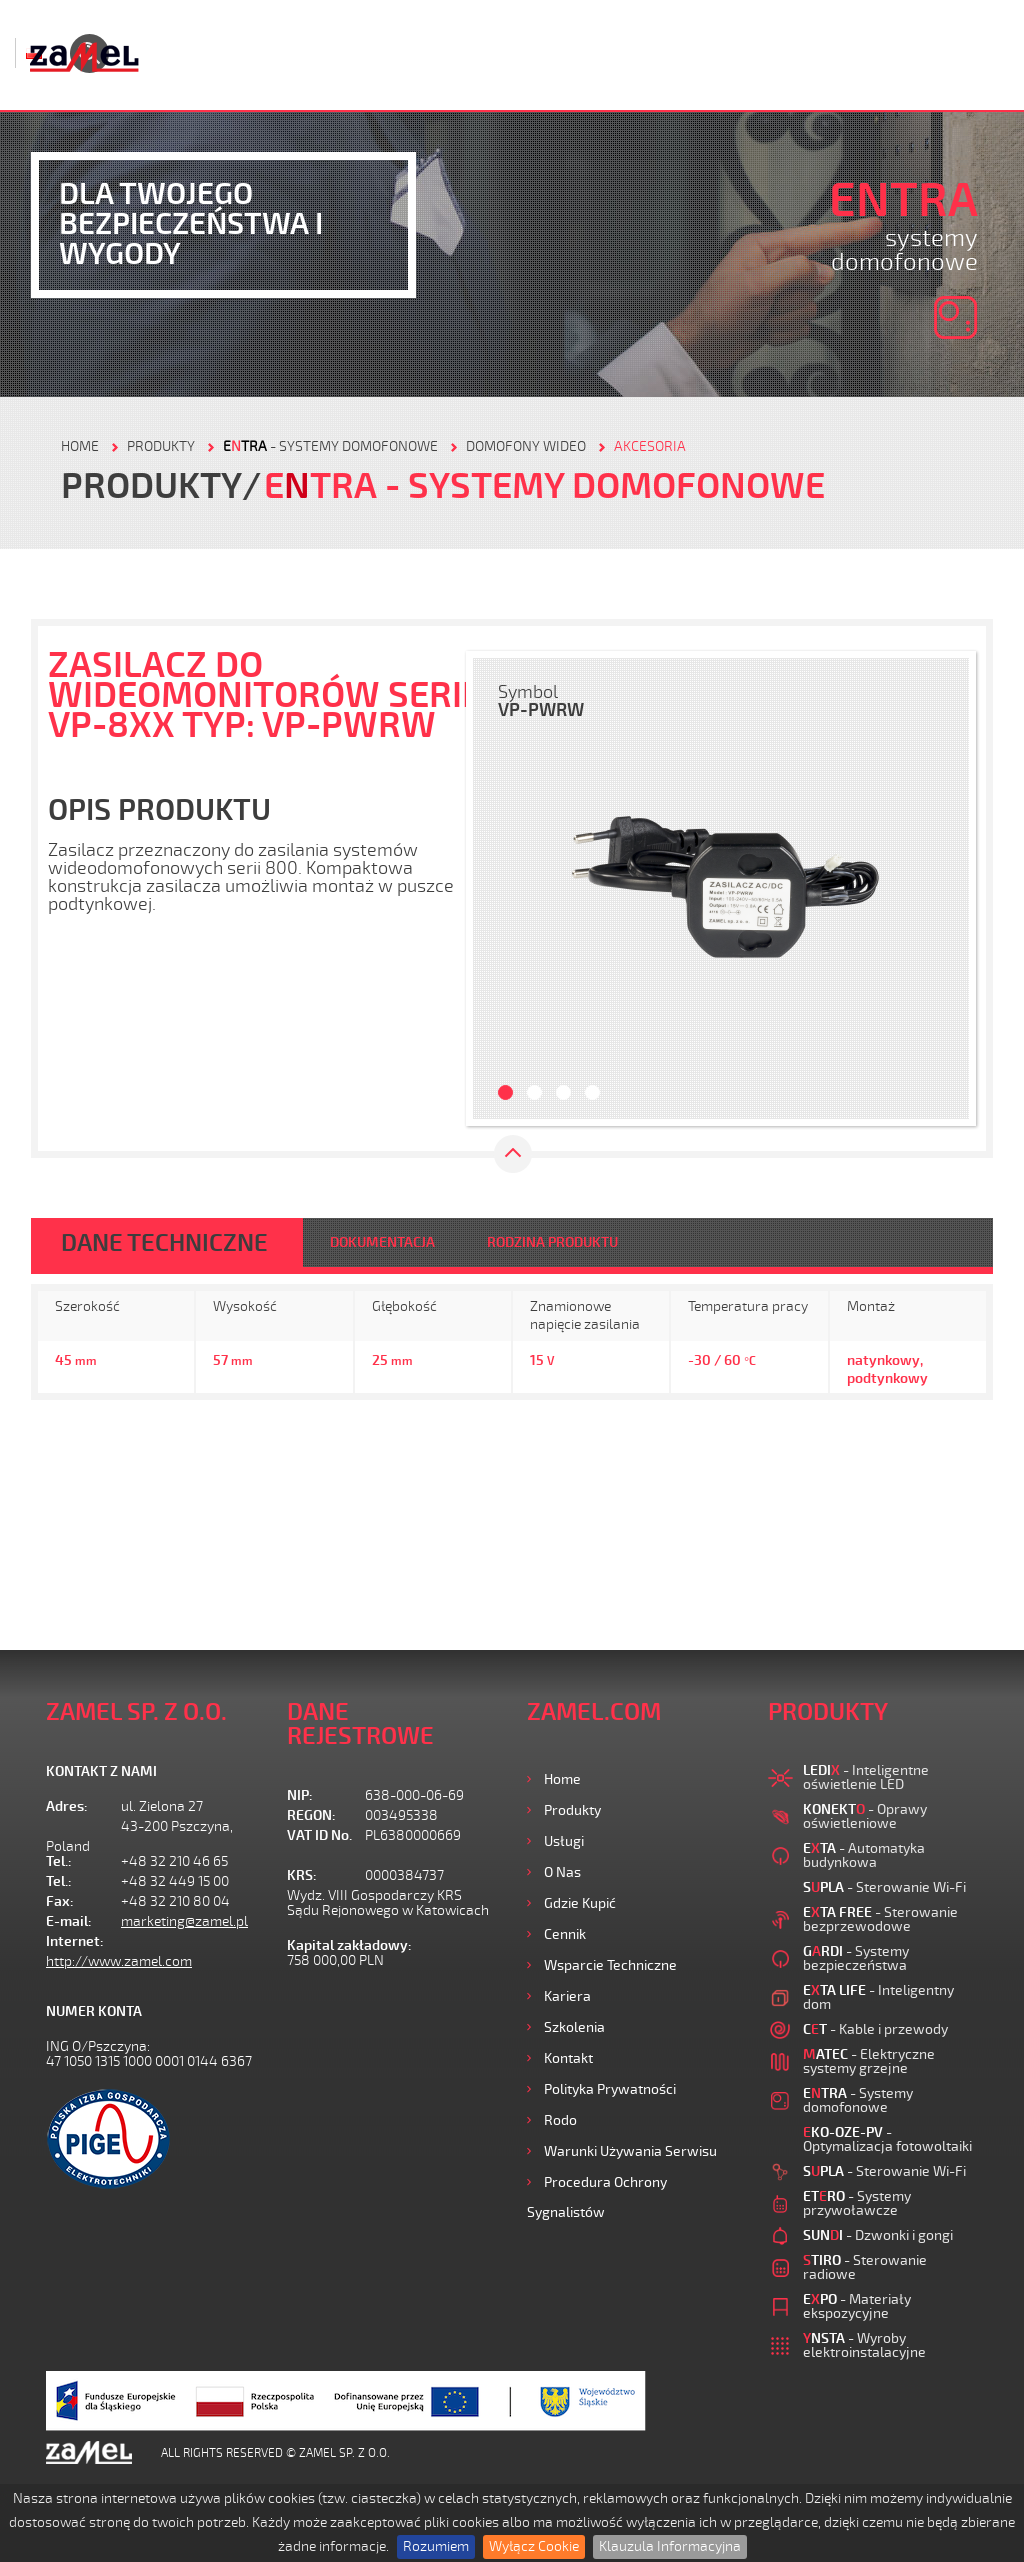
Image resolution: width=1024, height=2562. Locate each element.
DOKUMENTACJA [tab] (382, 1242)
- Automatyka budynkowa (864, 1855)
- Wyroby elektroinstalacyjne (864, 2345)
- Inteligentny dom (878, 1997)
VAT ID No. (319, 1835)
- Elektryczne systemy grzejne (869, 2061)
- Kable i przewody (875, 2029)
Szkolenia (574, 2027)
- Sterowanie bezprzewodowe (880, 1919)
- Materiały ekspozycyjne (857, 2306)
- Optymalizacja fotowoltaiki (887, 2139)
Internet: (75, 1941)
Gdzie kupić (580, 1903)
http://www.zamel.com (119, 1961)
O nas (562, 1872)
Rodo (560, 2120)
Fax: (60, 1901)
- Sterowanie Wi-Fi (884, 1887)
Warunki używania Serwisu (630, 2151)
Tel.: (59, 1861)
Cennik (565, 1934)
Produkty (572, 1810)
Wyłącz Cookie (534, 2546)
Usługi (564, 1841)
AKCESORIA (650, 446)
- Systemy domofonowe (330, 446)
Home (562, 1779)
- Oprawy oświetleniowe (865, 1816)
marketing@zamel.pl (184, 1921)
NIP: (300, 1795)
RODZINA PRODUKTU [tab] (552, 1242)
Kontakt (568, 2058)
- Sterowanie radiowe (865, 2267)
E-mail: (69, 1921)
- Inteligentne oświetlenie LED (866, 1777)
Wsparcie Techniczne (610, 1965)
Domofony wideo (526, 446)
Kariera (567, 1996)
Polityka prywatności (610, 2089)
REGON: (311, 1815)
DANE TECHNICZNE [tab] (164, 1243)
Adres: (67, 1806)
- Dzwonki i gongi (878, 2235)
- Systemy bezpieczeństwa (856, 1958)
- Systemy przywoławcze (857, 2203)
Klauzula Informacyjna (670, 2546)
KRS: (302, 1875)
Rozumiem (436, 2546)
